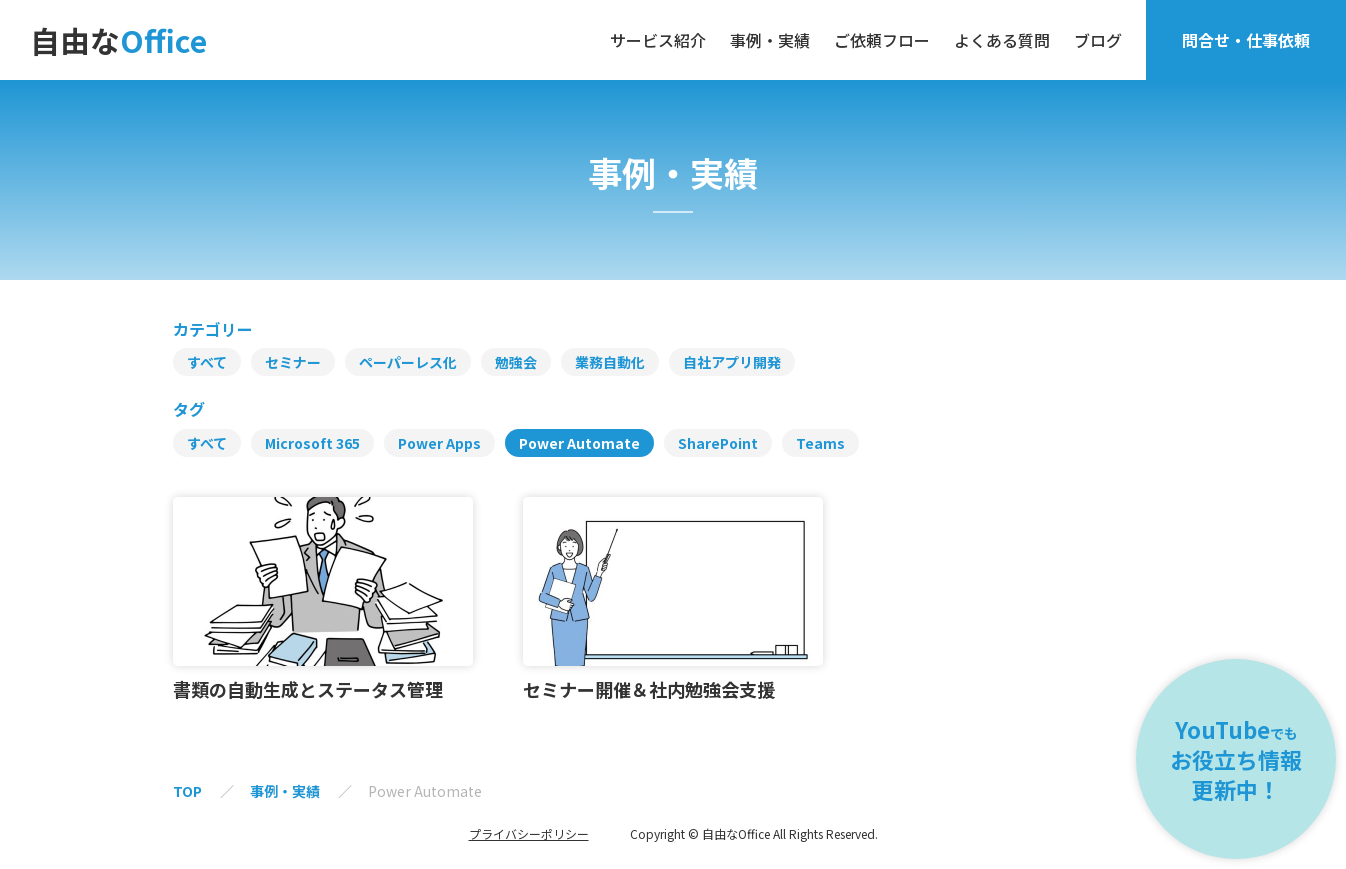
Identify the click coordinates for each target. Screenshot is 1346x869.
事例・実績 (770, 40)
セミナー (293, 362)
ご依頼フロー (882, 40)
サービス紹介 (658, 40)
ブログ (1098, 40)
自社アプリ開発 (732, 362)
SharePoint (718, 443)
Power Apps (439, 443)
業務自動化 (610, 362)
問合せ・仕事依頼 (1246, 40)
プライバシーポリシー (529, 834)
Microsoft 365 (312, 443)
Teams (820, 443)
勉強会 (516, 362)
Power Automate (579, 443)
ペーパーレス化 (408, 362)
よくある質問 (1002, 40)
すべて (207, 362)
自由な (118, 40)
